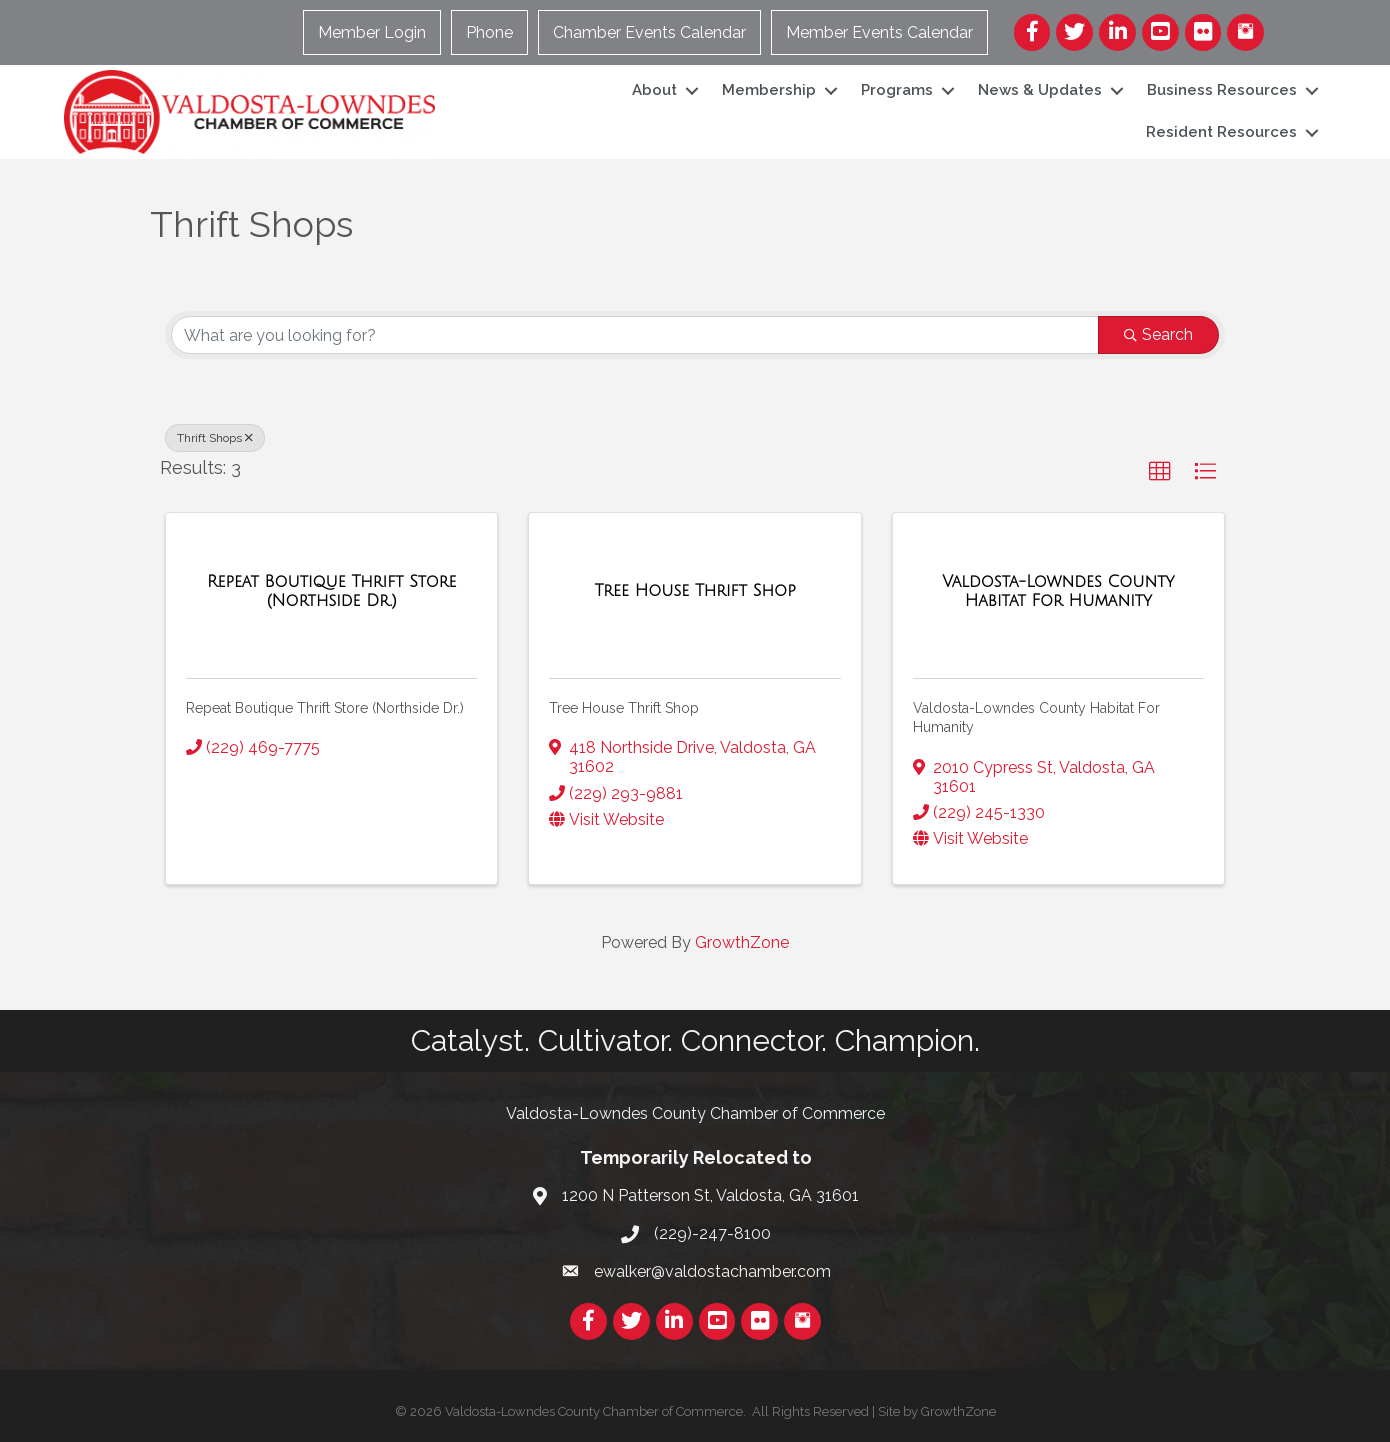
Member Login (372, 32)
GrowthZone (742, 942)
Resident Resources (1221, 132)
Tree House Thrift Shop (624, 708)
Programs (897, 90)
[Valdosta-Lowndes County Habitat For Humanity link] (1058, 591)
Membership (769, 90)
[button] (1160, 472)
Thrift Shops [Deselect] (215, 438)
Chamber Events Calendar (649, 32)
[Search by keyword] (635, 335)
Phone (489, 32)
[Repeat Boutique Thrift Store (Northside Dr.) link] (331, 591)
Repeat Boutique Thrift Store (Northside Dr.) (325, 708)
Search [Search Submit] (1158, 334)
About (654, 90)
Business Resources (1222, 90)
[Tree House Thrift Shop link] (694, 591)
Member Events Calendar (879, 32)
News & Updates (1040, 90)
